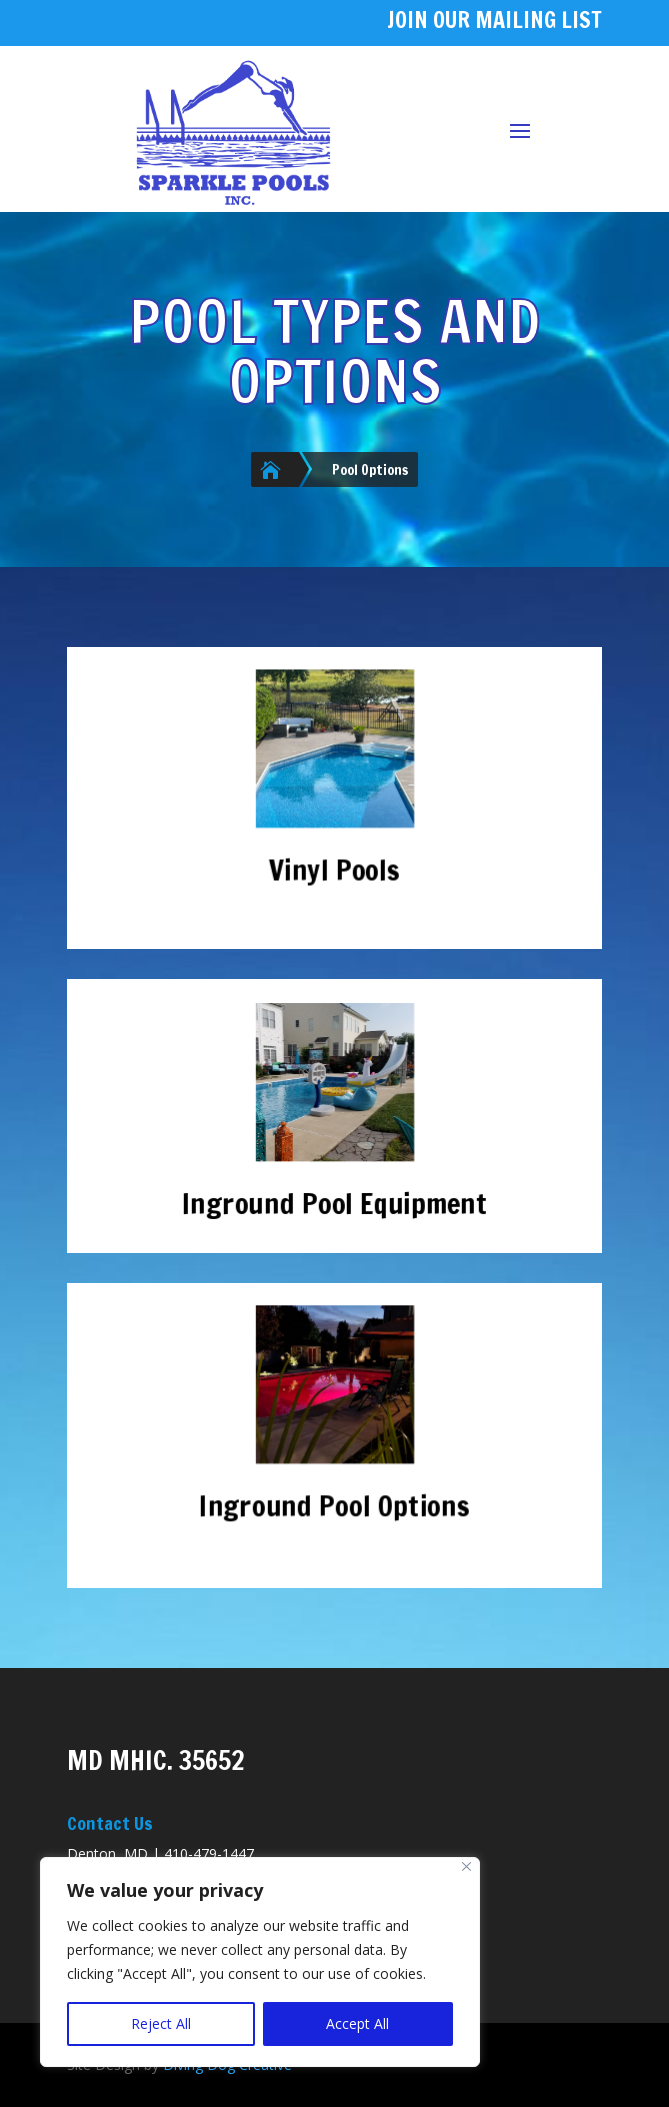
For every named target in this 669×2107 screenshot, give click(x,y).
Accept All (357, 2023)
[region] (260, 1962)
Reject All (161, 2023)
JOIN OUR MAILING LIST (494, 19)
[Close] (466, 1866)
